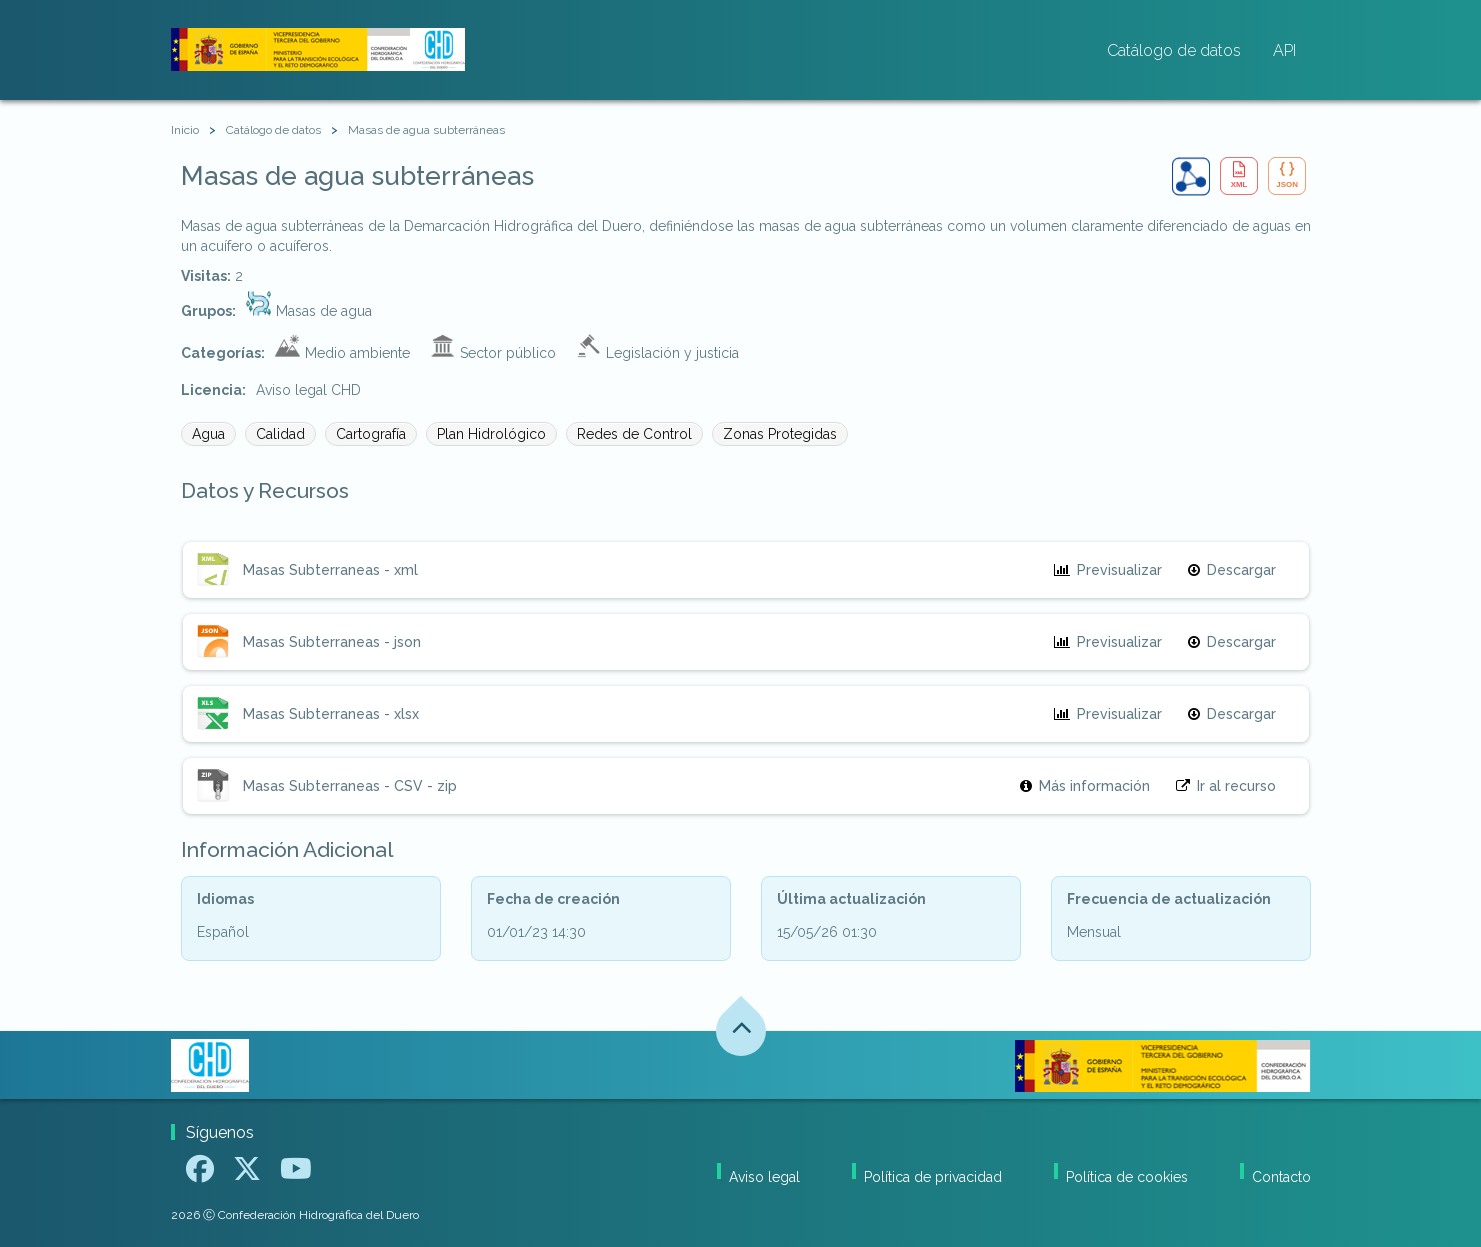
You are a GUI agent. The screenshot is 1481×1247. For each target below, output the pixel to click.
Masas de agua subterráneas (426, 130)
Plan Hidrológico (491, 434)
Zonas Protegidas (780, 434)
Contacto (1281, 1177)
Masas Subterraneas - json (332, 642)
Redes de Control (634, 434)
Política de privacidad (933, 1177)
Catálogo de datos (1174, 50)
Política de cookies (1127, 1177)
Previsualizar (1108, 570)
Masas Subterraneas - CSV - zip (350, 786)
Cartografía (371, 434)
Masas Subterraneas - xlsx (331, 714)
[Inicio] (185, 130)
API (1284, 50)
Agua (208, 434)
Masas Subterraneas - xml (330, 570)
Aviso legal (764, 1177)
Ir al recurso (1226, 786)
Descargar (1232, 570)
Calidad (280, 434)
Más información (1085, 786)
